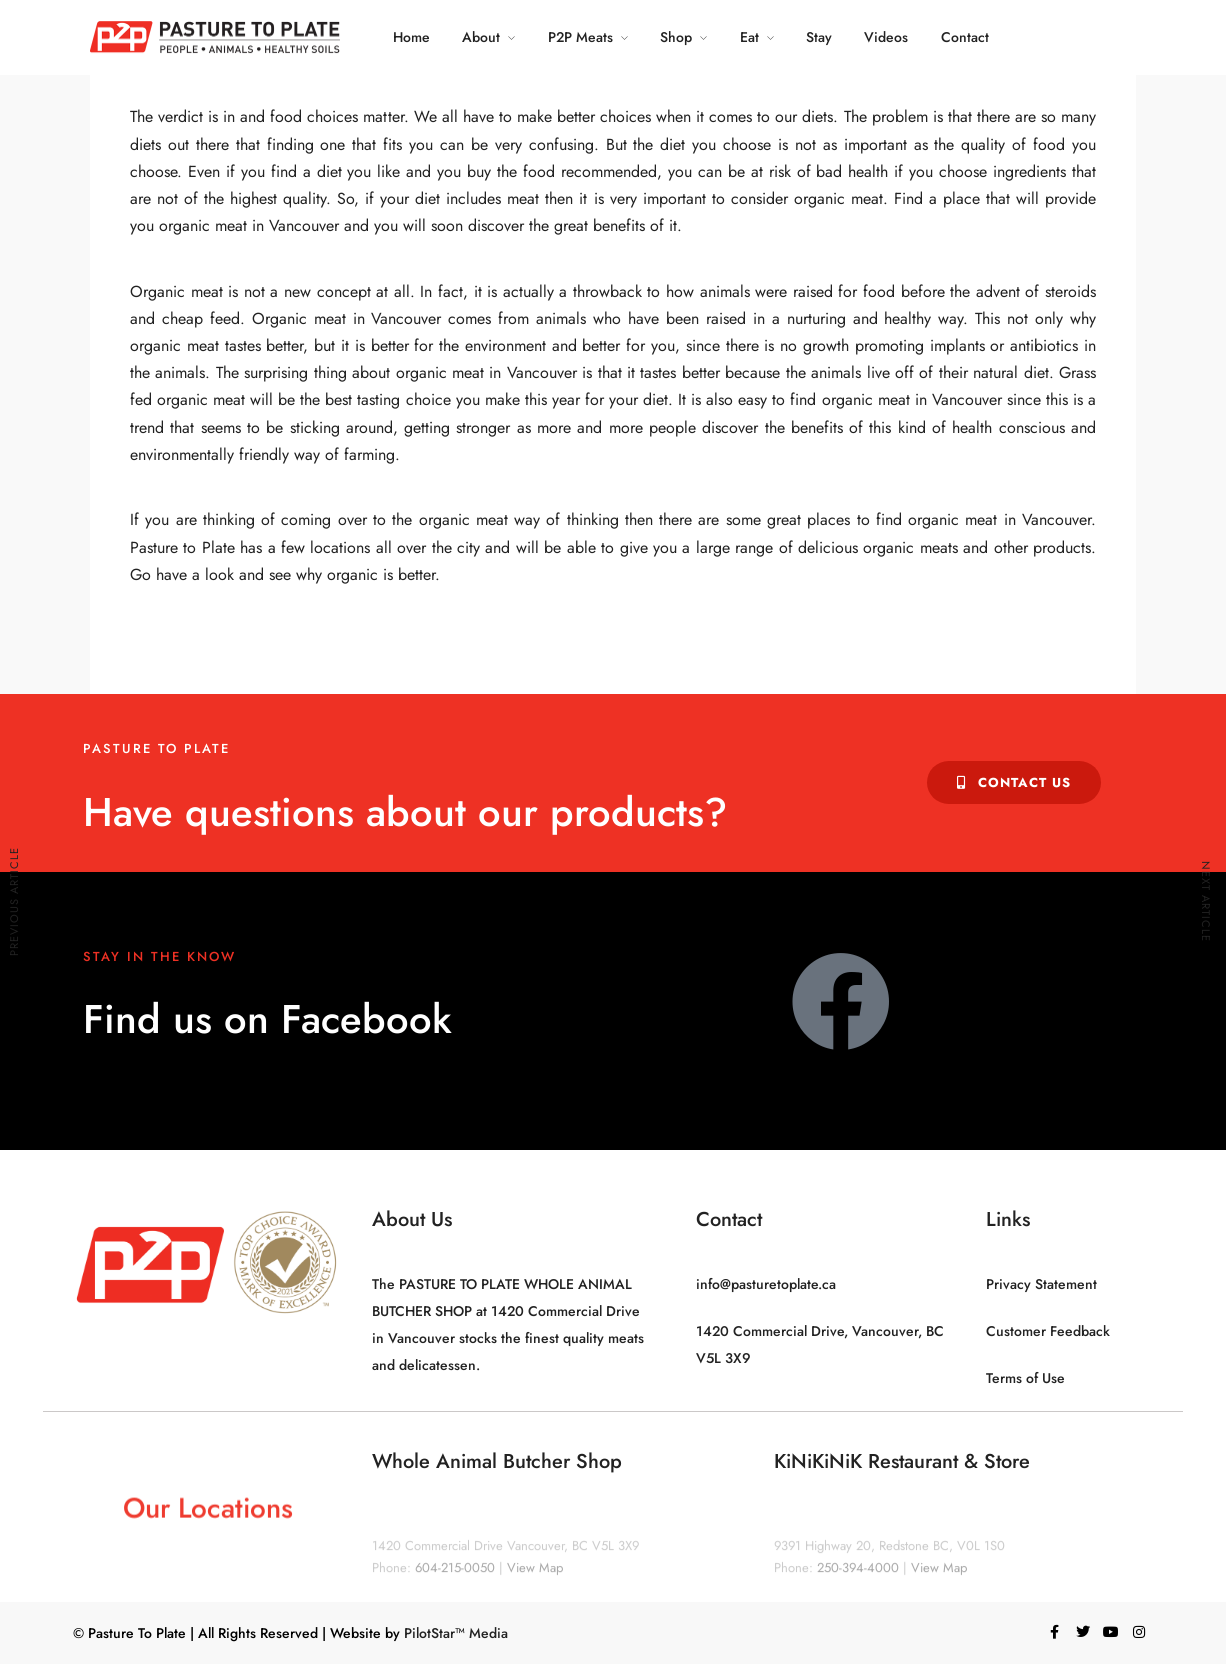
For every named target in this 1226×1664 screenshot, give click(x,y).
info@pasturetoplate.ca (766, 1284)
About (481, 37)
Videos (886, 37)
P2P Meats (580, 37)
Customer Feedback (1048, 1331)
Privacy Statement (1041, 1284)
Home (411, 37)
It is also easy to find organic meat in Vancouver (842, 399)
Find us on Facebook (267, 1019)
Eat (749, 37)
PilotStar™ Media (456, 1633)
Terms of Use (1025, 1378)
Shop (676, 37)
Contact (965, 37)
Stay (819, 37)
